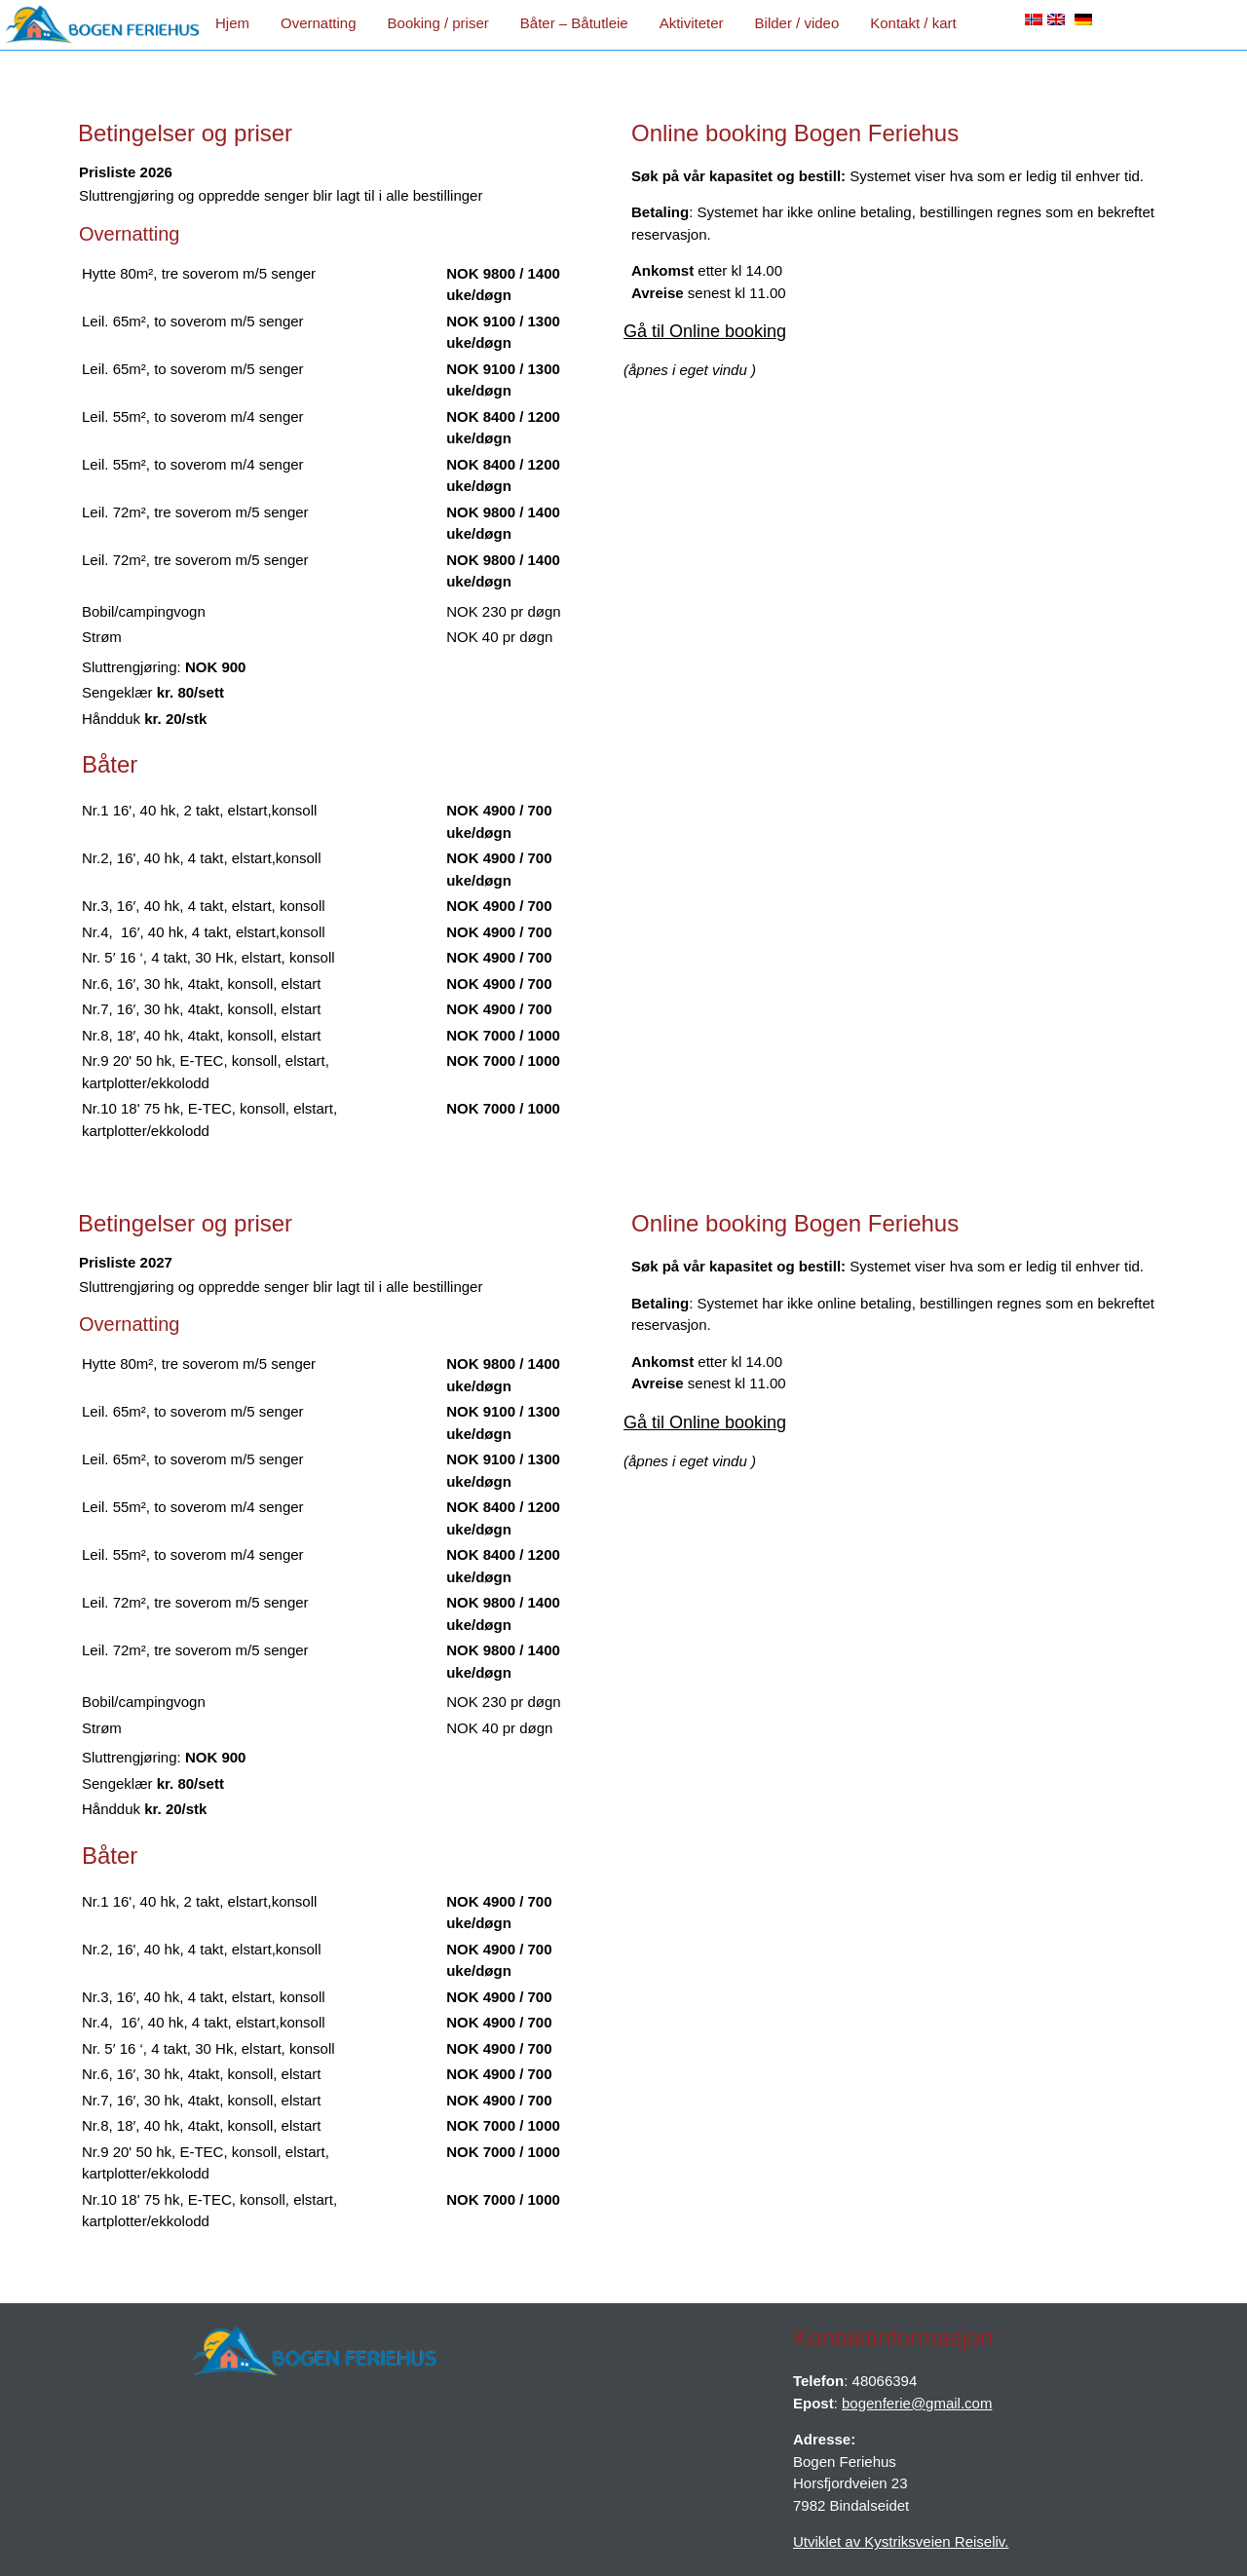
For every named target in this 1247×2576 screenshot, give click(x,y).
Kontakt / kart (913, 23)
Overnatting (319, 23)
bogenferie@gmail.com (917, 2403)
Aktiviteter (692, 23)
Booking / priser (438, 23)
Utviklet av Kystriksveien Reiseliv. (900, 2541)
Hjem (232, 23)
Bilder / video (797, 23)
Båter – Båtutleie (574, 23)
